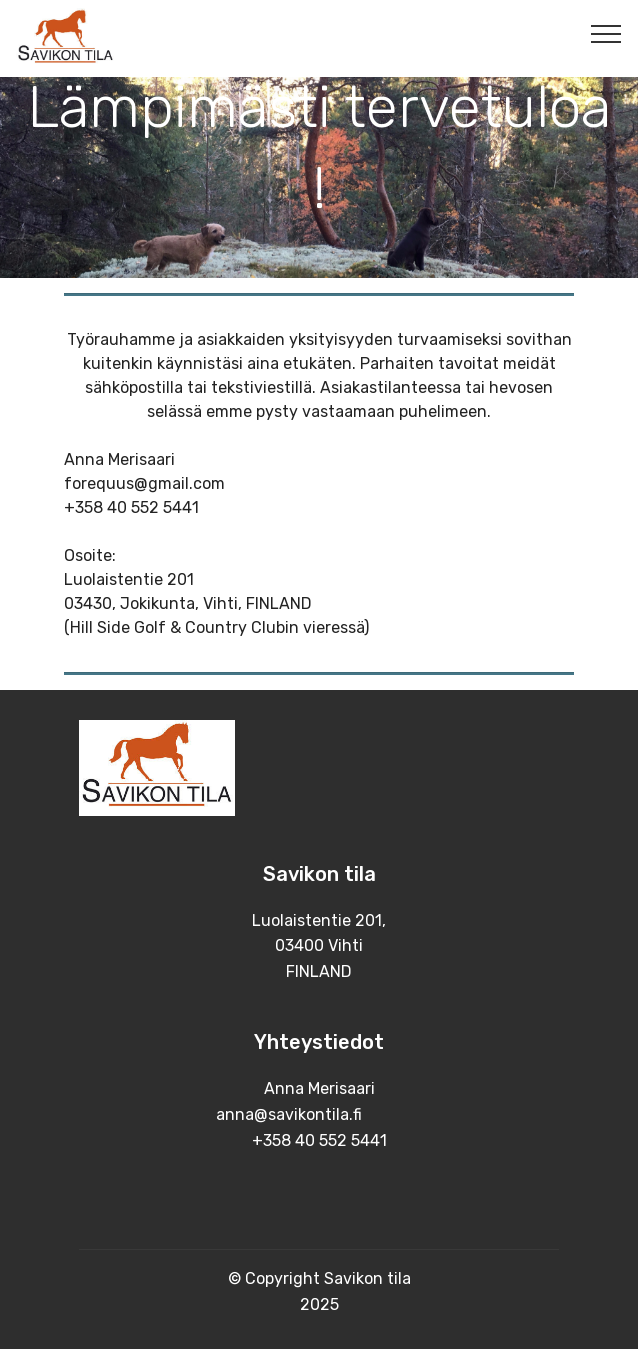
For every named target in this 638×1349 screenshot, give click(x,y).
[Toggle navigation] (606, 33)
